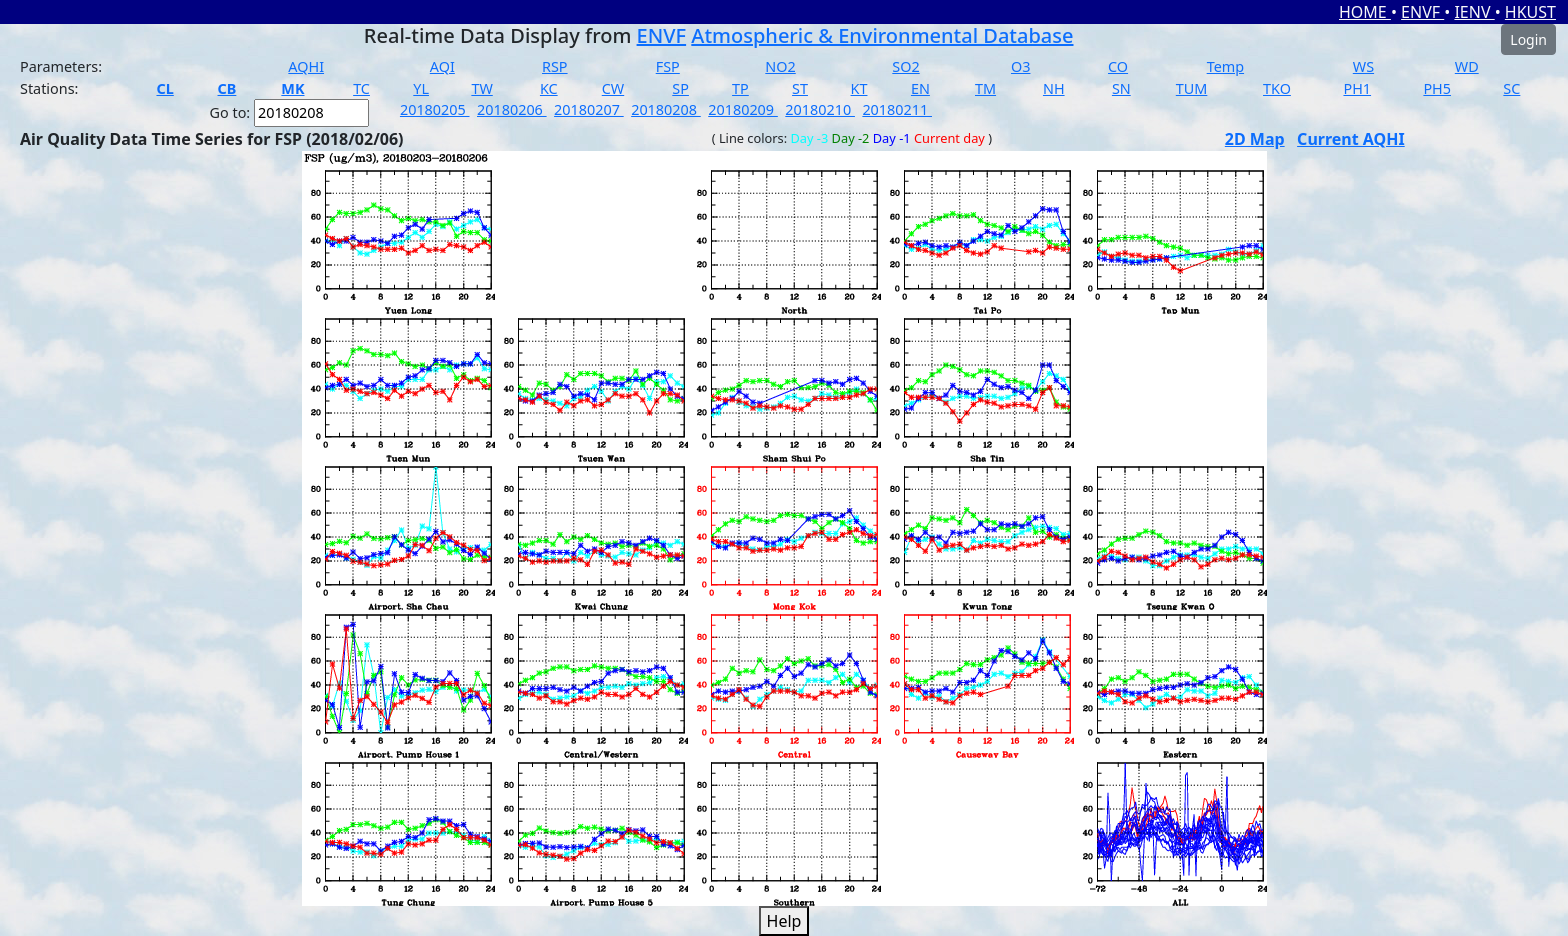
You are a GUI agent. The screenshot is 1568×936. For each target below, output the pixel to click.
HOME (1365, 12)
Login (1528, 39)
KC (549, 88)
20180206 (512, 109)
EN (920, 88)
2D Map (1255, 139)
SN (1121, 88)
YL (421, 88)
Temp (1225, 66)
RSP (555, 66)
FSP (668, 66)
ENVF (1422, 12)
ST (800, 88)
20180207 (589, 109)
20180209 (743, 109)
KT (859, 88)
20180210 (820, 109)
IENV (1474, 12)
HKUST (1530, 12)
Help (784, 921)
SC (1511, 88)
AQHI (306, 66)
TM (985, 88)
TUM (1192, 88)
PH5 (1437, 88)
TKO (1277, 88)
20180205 (435, 109)
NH (1054, 88)
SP (680, 88)
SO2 (905, 66)
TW (481, 88)
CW (613, 88)
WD (1467, 66)
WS (1363, 66)
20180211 (897, 109)
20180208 (666, 109)
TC (361, 88)
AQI (442, 66)
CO (1118, 66)
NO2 (780, 66)
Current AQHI (1351, 139)
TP (740, 88)
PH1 (1357, 88)
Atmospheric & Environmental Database (882, 35)
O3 (1020, 66)
